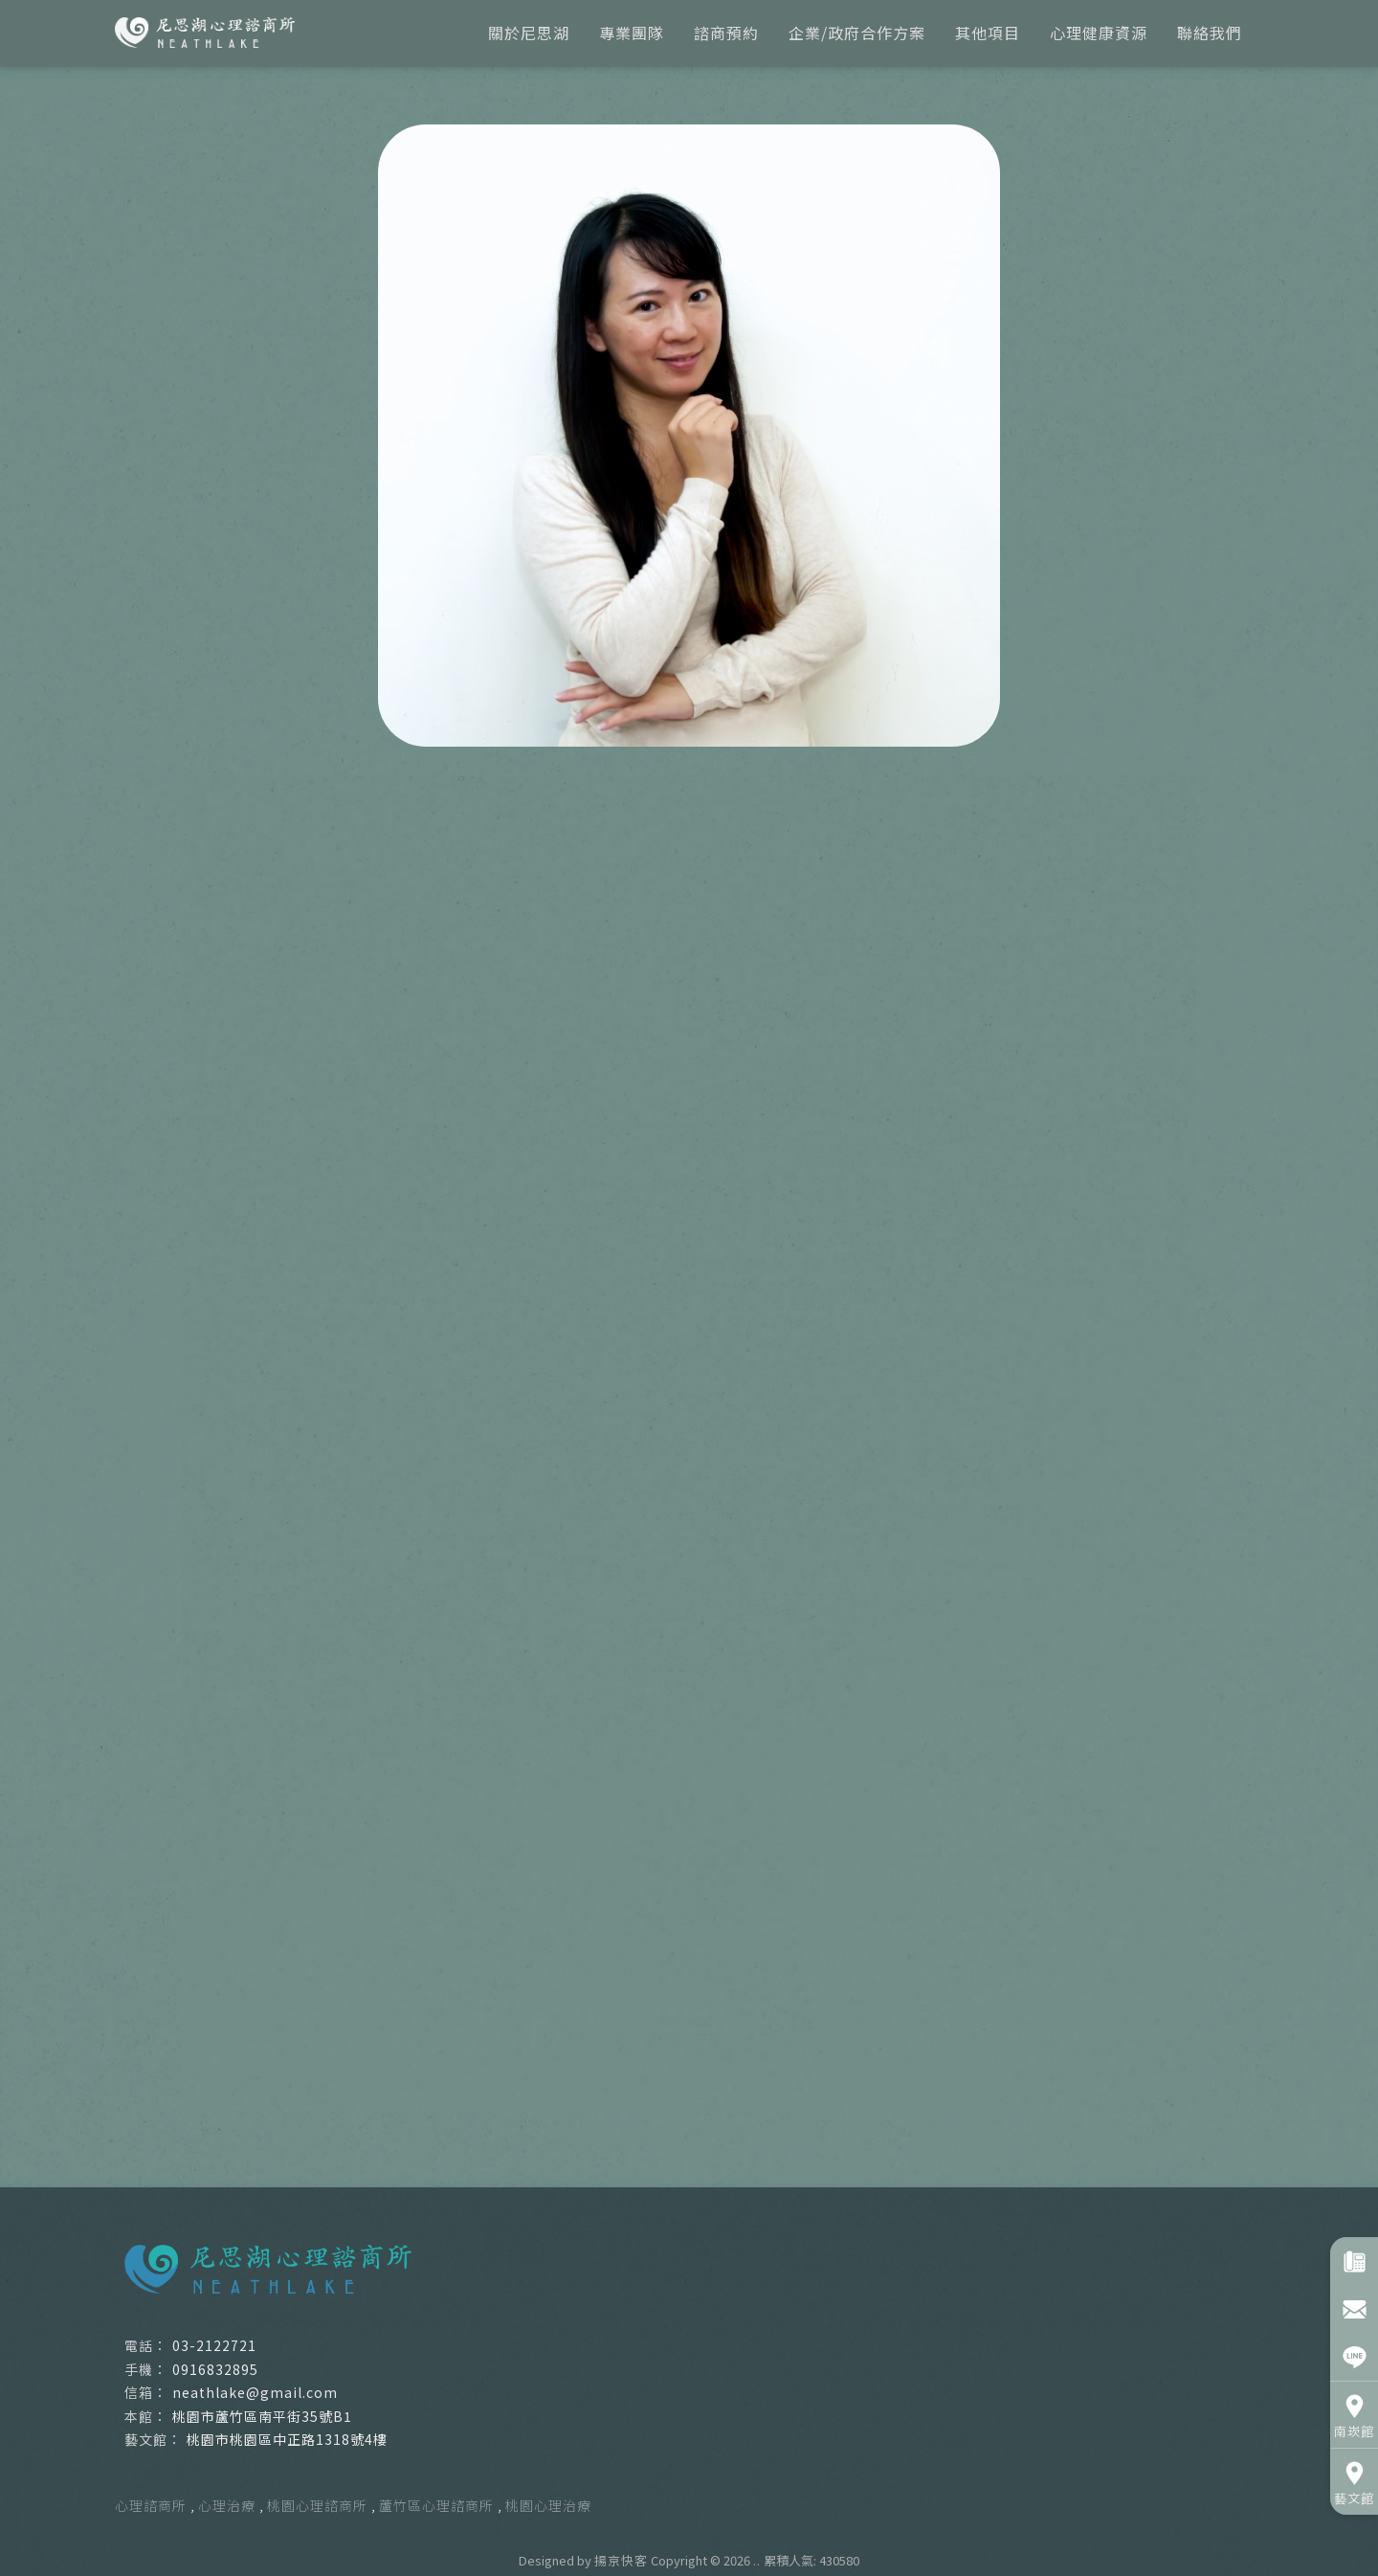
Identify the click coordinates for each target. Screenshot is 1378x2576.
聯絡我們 (1209, 32)
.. (757, 2560)
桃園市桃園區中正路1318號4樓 (287, 2439)
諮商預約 (726, 32)
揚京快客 (621, 2560)
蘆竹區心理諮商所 (436, 2505)
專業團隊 (631, 32)
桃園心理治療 (548, 2505)
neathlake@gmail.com (255, 2392)
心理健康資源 (1098, 32)
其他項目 (987, 32)
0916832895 (215, 2369)
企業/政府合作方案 (857, 32)
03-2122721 (214, 2345)
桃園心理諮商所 (317, 2505)
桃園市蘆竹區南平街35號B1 (262, 2416)
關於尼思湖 (528, 32)
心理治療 (227, 2505)
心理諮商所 (151, 2505)
